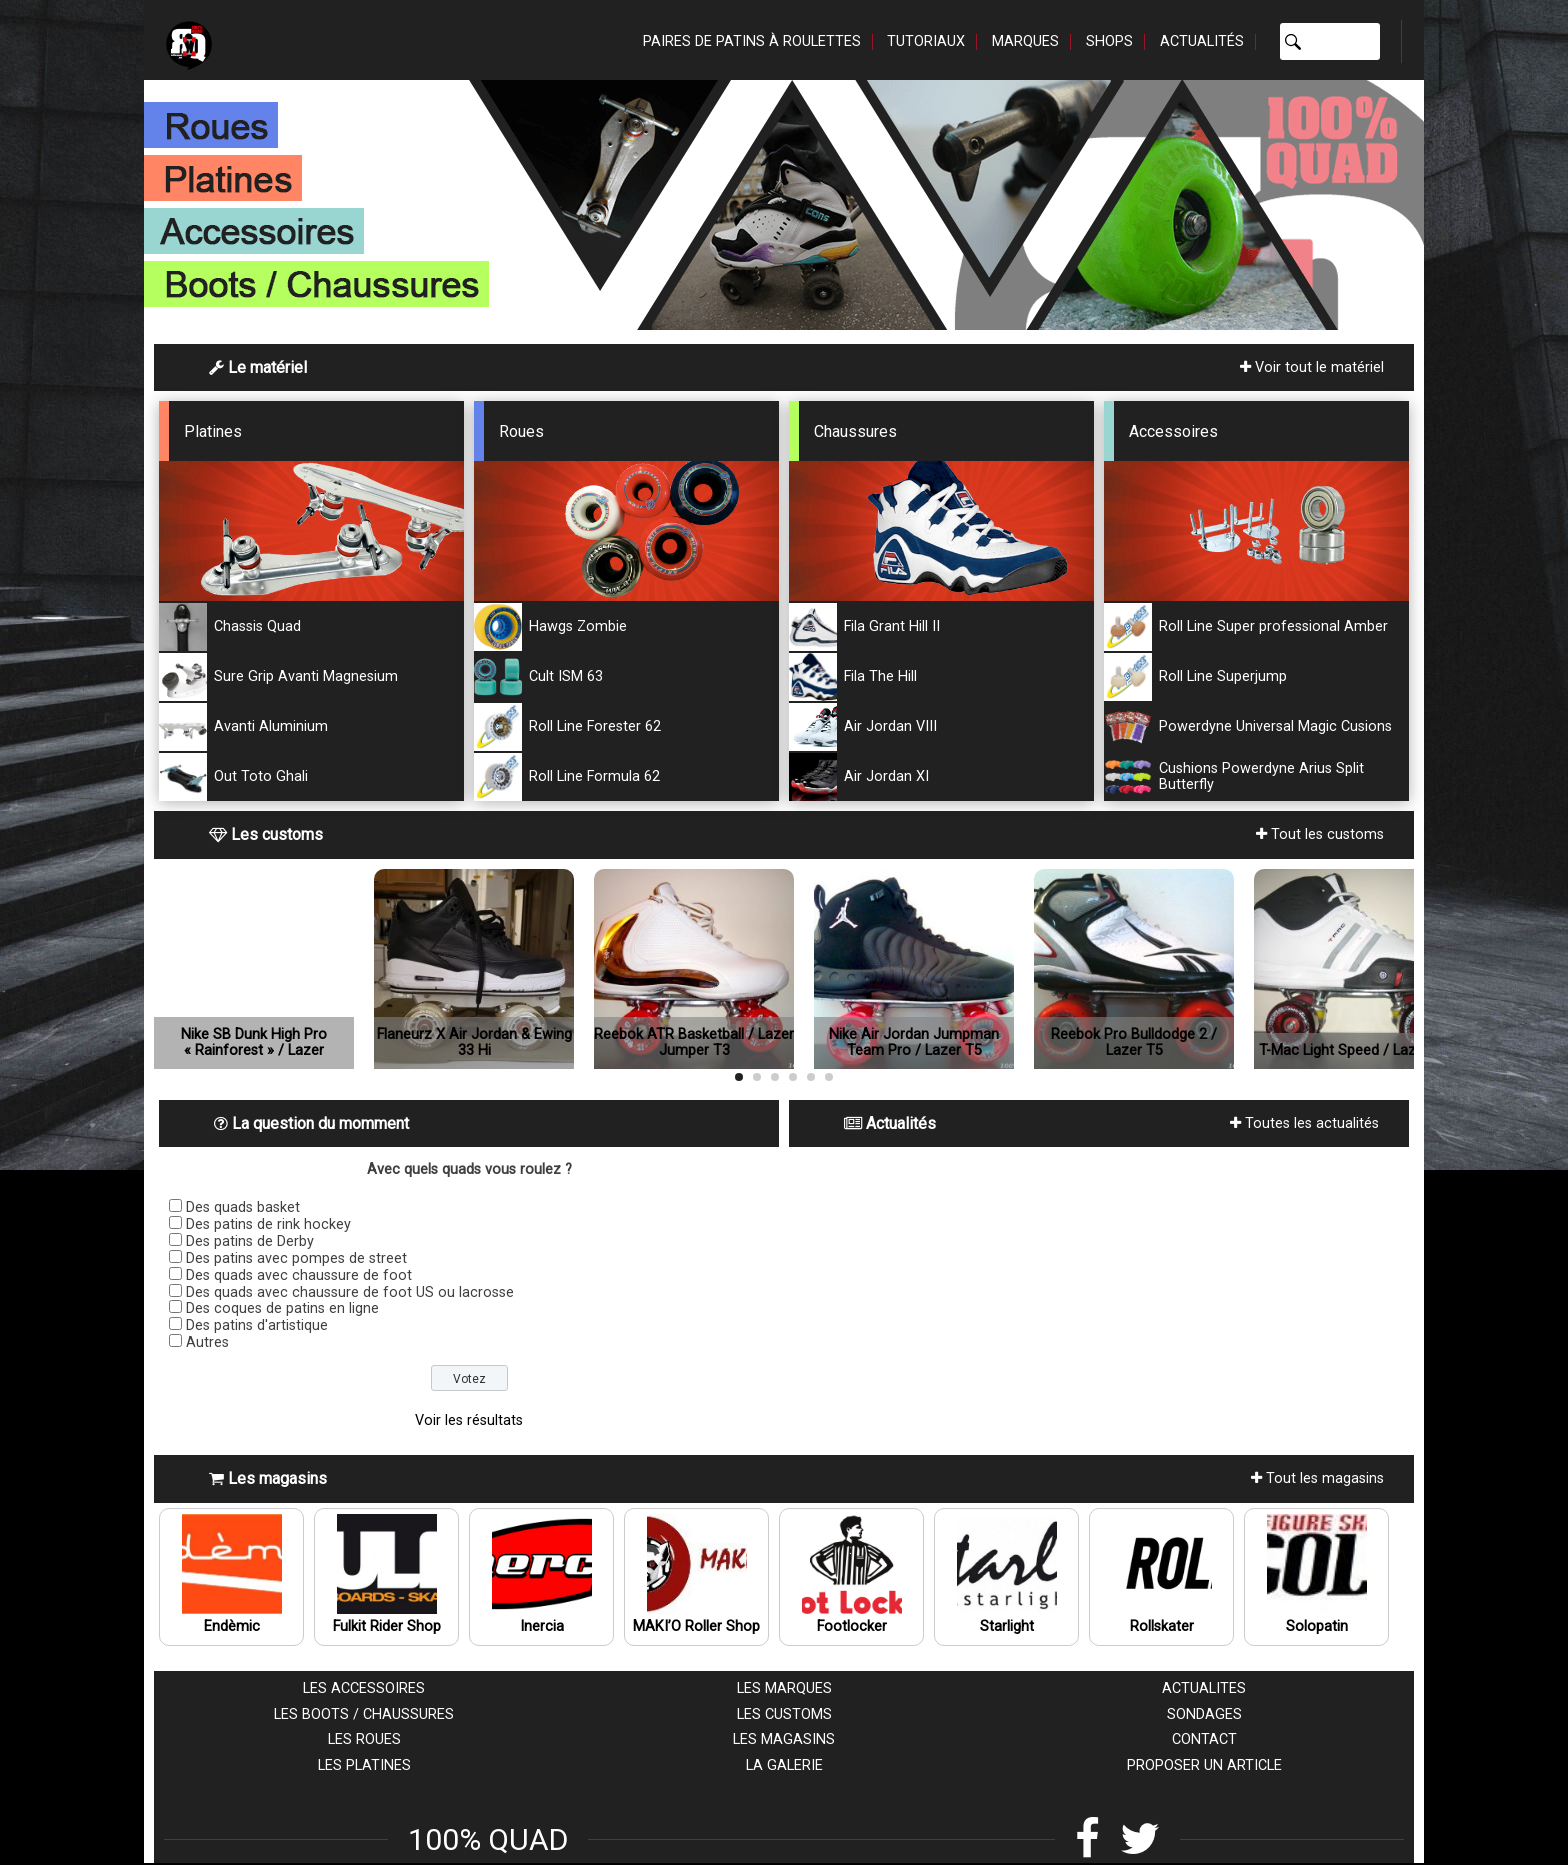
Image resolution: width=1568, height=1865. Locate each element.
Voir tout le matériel (1312, 367)
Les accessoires (364, 1688)
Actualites (1204, 1688)
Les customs (784, 1714)
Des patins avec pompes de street (296, 1258)
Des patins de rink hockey (268, 1224)
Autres (207, 1342)
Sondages (1204, 1714)
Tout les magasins (1317, 1478)
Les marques (784, 1688)
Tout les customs (1320, 834)
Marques (1025, 41)
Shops (1109, 41)
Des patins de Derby (250, 1241)
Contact (1204, 1739)
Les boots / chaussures (364, 1714)
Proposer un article (1204, 1765)
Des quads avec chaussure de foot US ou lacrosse (350, 1292)
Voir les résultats (469, 1420)
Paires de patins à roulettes (752, 41)
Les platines (364, 1765)
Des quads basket (243, 1207)
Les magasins (784, 1739)
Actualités (1202, 41)
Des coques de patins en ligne (282, 1308)
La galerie (784, 1765)
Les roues (364, 1739)
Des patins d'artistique (257, 1325)
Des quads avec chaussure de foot (299, 1275)
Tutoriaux (926, 41)
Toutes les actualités (1304, 1123)
